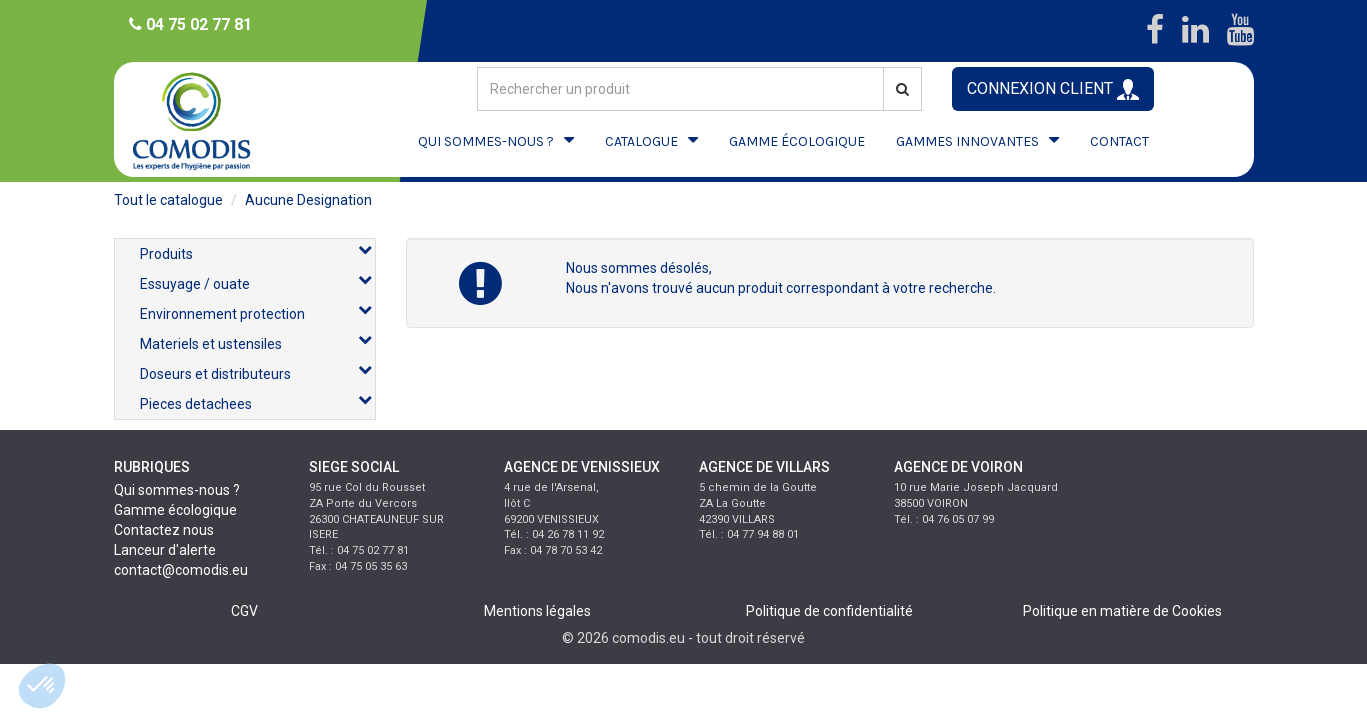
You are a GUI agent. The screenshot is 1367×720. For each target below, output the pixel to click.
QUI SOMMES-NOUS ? (486, 141)
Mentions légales (537, 611)
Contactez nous (164, 530)
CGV (244, 611)
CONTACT (1119, 141)
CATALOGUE (641, 141)
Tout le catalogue (168, 200)
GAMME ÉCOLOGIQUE (797, 141)
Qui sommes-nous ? (177, 490)
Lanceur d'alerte (165, 550)
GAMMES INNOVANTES (967, 141)
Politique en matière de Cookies (1122, 611)
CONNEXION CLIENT (1053, 89)
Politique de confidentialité (829, 611)
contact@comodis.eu (181, 570)
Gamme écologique (175, 510)
